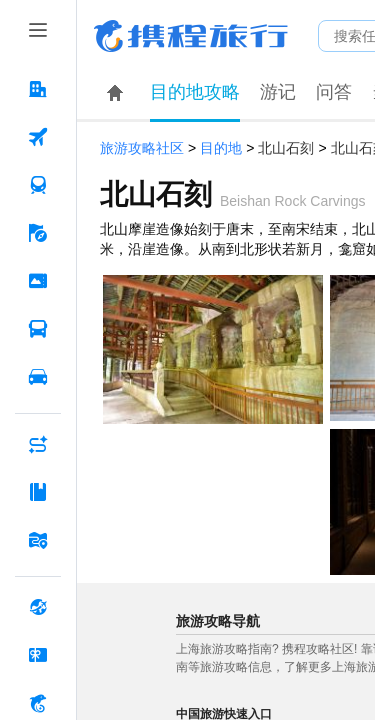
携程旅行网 (191, 36)
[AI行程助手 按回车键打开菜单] (38, 444)
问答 (334, 92)
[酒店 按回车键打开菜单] (38, 89)
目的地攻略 (195, 92)
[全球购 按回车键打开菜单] (38, 607)
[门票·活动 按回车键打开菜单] (38, 281)
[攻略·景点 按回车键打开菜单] (38, 492)
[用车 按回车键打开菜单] (38, 377)
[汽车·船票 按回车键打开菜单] (38, 329)
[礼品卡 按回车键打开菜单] (38, 655)
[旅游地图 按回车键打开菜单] (38, 540)
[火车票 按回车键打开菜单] (38, 185)
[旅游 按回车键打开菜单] (38, 233)
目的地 (221, 148)
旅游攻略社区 (142, 148)
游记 (278, 92)
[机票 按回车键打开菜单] (38, 137)
